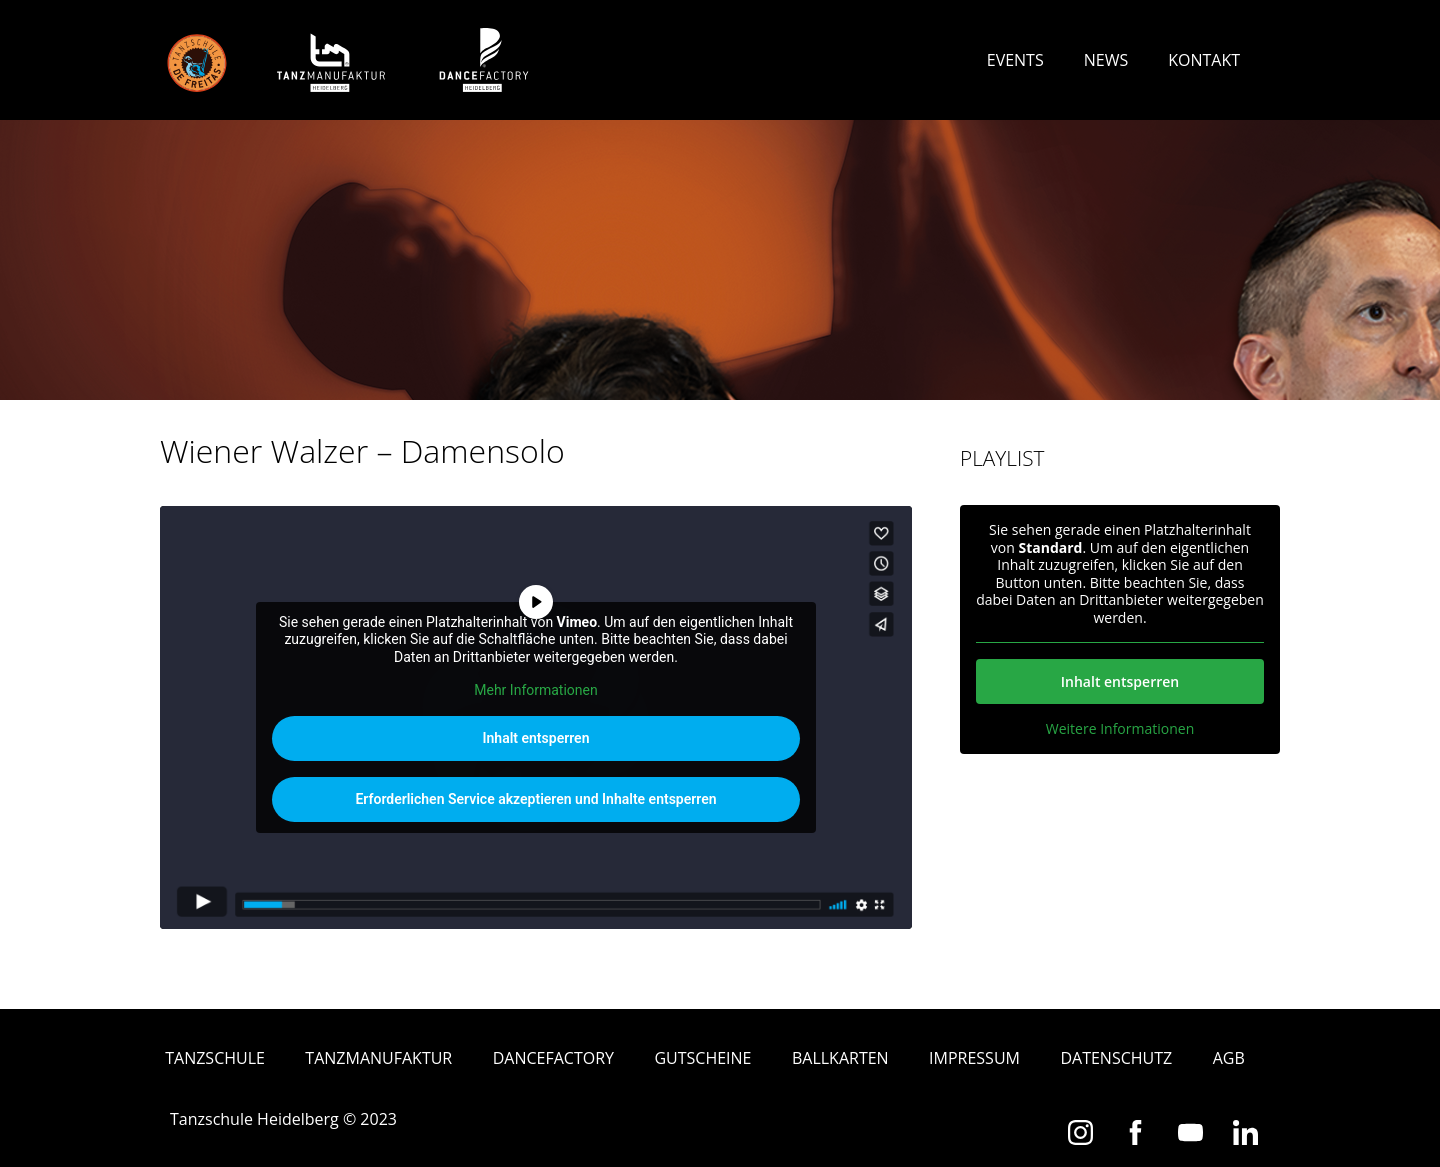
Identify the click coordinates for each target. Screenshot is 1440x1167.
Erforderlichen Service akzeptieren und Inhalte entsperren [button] (535, 799)
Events (1015, 60)
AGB (1229, 1058)
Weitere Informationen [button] (1120, 729)
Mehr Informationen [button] (535, 690)
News (1106, 60)
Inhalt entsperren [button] (536, 738)
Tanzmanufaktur (378, 1058)
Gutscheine (702, 1058)
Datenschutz (1116, 1058)
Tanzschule (215, 1058)
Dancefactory (553, 1058)
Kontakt (1204, 60)
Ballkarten (840, 1058)
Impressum (974, 1058)
